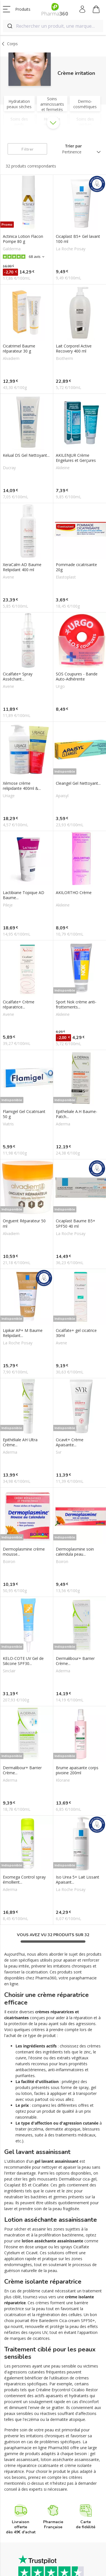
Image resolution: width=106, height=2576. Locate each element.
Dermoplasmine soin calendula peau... (75, 1552)
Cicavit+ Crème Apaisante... (69, 1442)
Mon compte (82, 9)
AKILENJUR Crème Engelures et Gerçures (76, 458)
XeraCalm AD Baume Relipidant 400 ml (22, 567)
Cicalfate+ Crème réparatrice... (18, 1004)
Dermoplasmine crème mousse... (24, 1552)
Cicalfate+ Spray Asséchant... (17, 676)
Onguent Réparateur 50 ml (24, 1223)
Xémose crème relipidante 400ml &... (22, 786)
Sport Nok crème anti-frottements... (76, 1004)
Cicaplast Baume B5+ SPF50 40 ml (75, 1223)
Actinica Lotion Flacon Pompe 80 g (23, 239)
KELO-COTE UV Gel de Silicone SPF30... (23, 1661)
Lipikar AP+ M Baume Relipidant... (23, 1333)
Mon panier (96, 10)
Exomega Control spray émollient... (24, 1880)
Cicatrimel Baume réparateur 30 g (19, 349)
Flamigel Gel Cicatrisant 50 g (24, 1114)
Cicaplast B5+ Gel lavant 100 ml (78, 239)
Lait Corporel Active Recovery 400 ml (74, 349)
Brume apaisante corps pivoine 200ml (77, 1770)
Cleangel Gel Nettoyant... (78, 783)
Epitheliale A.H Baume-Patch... (76, 1114)
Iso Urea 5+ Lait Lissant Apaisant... (77, 1880)
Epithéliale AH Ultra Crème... (20, 1442)
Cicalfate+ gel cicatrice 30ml (76, 1333)
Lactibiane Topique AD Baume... (23, 895)
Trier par (73, 146)
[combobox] (53, 26)
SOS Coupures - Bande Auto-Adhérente (77, 676)
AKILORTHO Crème (74, 892)
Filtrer (27, 149)
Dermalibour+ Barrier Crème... (75, 1661)
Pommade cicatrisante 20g (76, 567)
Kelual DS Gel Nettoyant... (26, 455)
